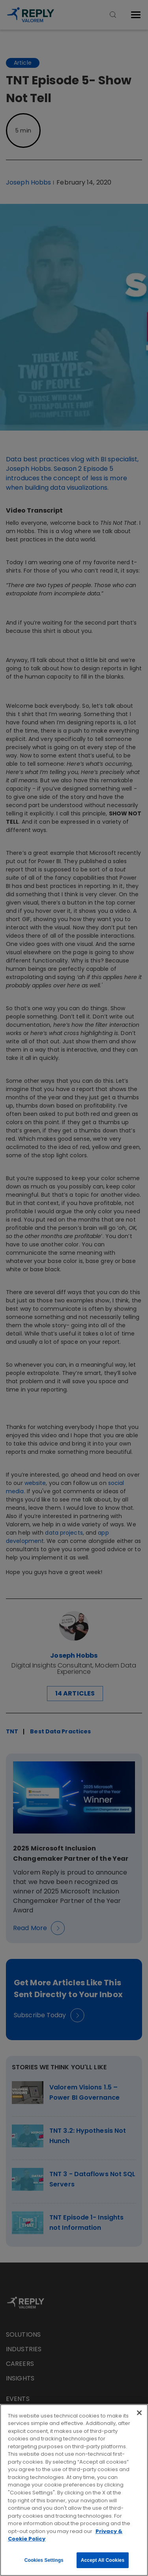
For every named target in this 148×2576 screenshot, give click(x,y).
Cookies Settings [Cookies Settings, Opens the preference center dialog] (44, 2560)
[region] (74, 2490)
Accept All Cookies (102, 2560)
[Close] (139, 2412)
